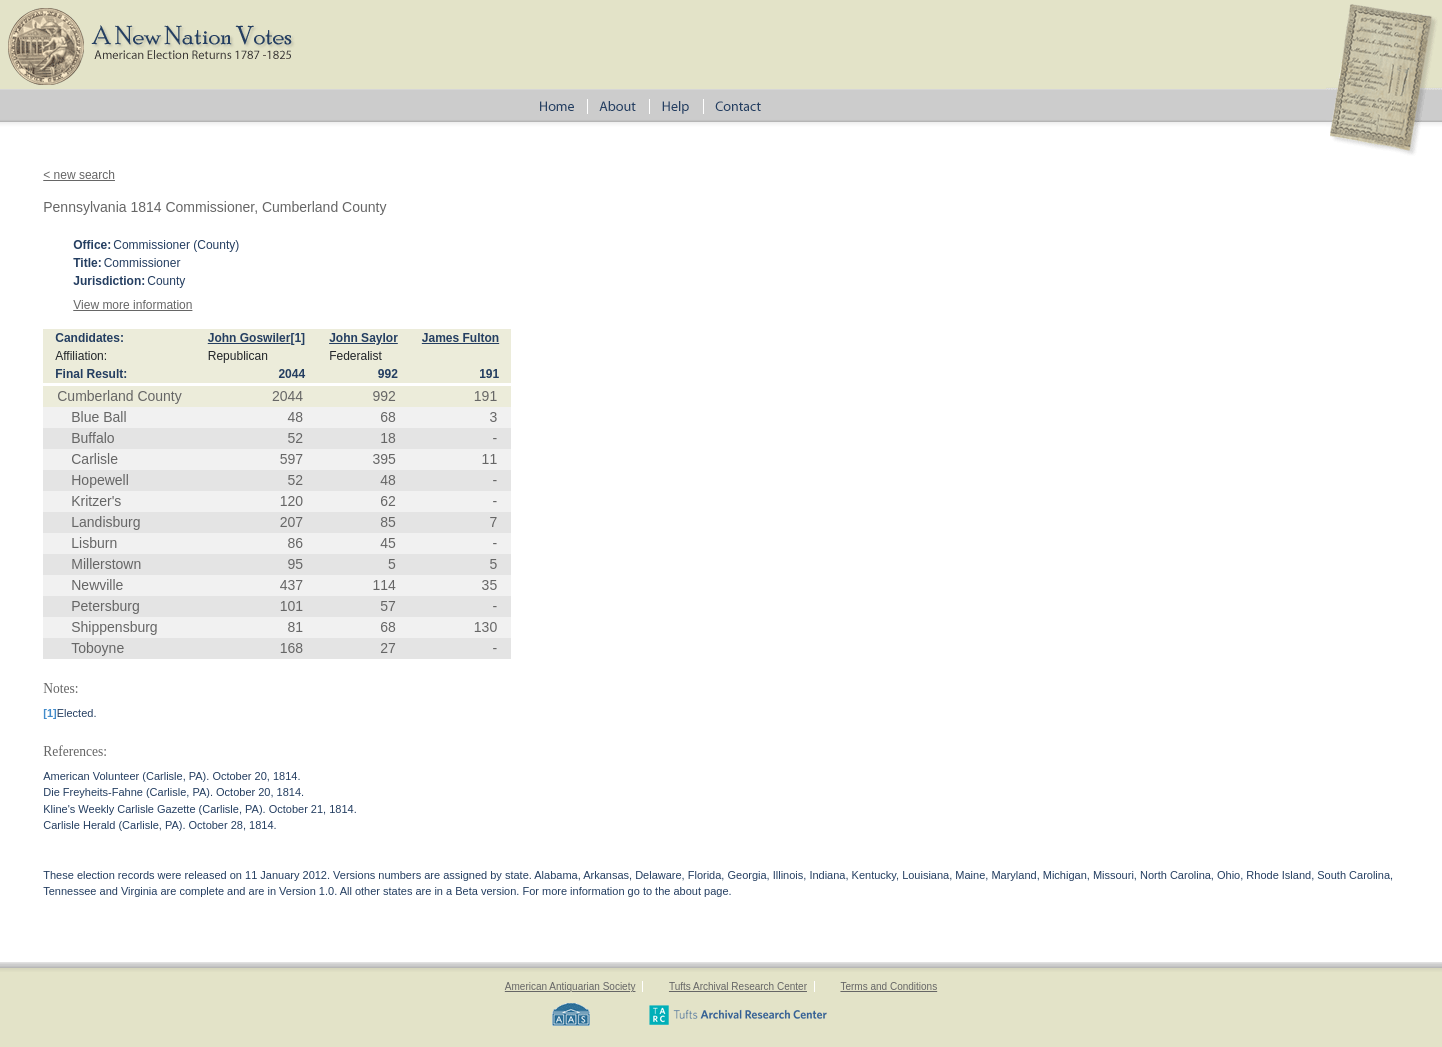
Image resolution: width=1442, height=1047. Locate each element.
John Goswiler (249, 338)
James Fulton (460, 338)
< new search (79, 175)
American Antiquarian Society (570, 986)
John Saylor (363, 338)
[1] (297, 338)
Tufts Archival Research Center (738, 986)
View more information (132, 305)
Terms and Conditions (888, 986)
